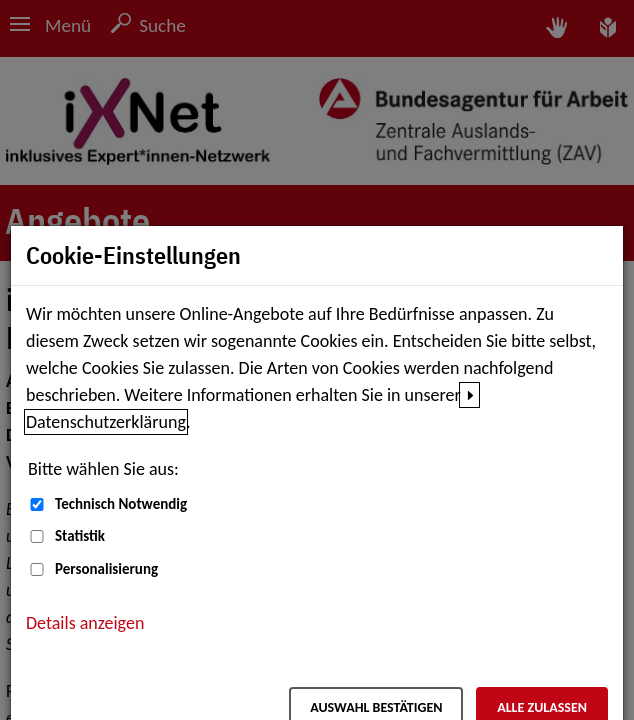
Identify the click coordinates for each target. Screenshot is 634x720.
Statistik (80, 536)
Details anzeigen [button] (85, 623)
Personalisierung (106, 569)
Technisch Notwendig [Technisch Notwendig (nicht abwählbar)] (121, 504)
